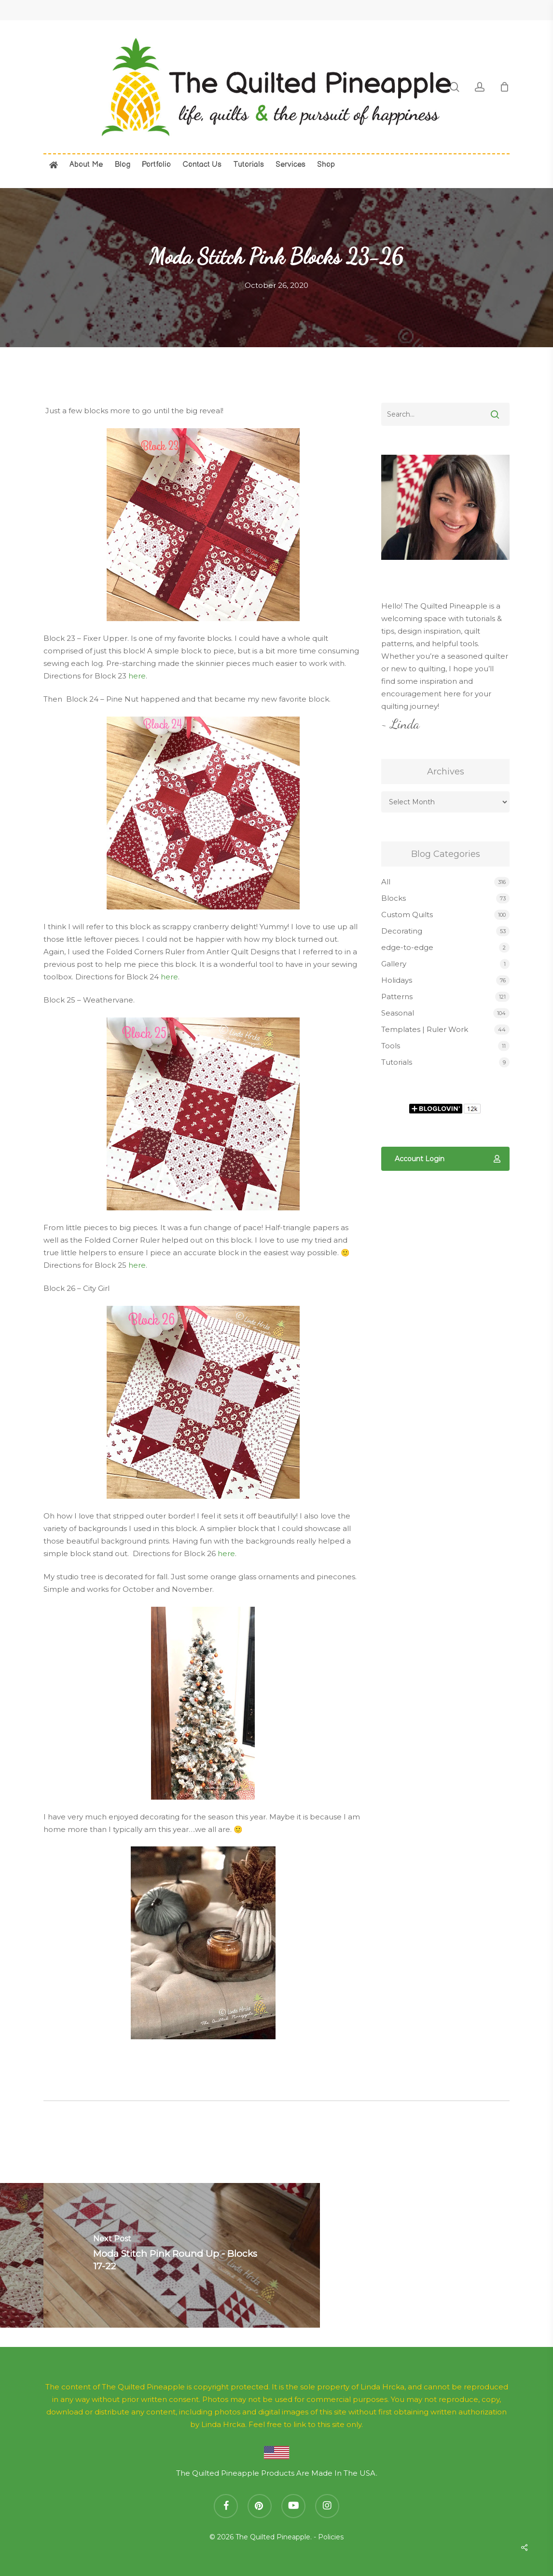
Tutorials (396, 1062)
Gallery (393, 963)
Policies (331, 2537)
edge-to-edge (407, 947)
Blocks (393, 898)
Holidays (396, 980)
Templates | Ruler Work (424, 1029)
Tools (390, 1045)
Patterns (397, 996)
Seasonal (397, 1012)
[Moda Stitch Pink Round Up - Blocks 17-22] (181, 2255)
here (137, 675)
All (385, 881)
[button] (445, 1159)
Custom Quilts (407, 914)
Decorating (401, 930)
